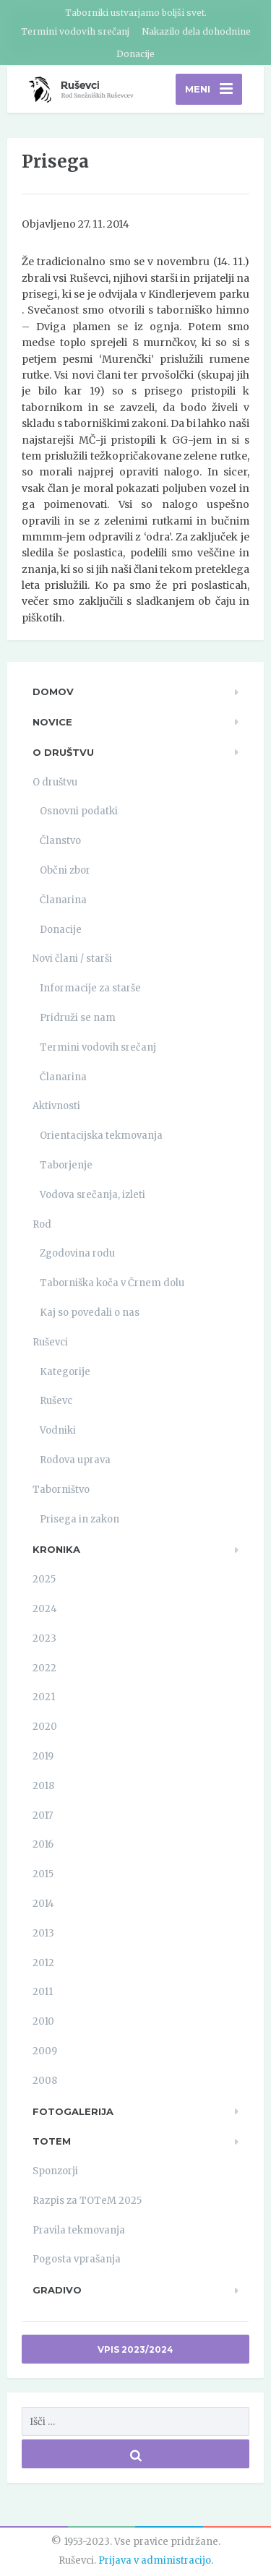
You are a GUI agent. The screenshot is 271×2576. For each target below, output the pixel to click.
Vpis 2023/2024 (135, 2349)
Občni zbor (65, 870)
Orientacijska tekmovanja (101, 1135)
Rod (42, 1224)
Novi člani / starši (72, 958)
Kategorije (65, 1372)
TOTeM (52, 2141)
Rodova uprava (75, 1460)
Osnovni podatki (79, 811)
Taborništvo (61, 1489)
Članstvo (60, 841)
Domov (53, 691)
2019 (43, 1756)
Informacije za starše (90, 988)
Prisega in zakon (79, 1519)
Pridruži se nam (78, 1018)
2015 (43, 1874)
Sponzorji (55, 2171)
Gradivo (57, 2290)
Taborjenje (66, 1165)
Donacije (135, 53)
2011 (43, 1992)
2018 (43, 1786)
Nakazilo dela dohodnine (196, 31)
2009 (45, 2051)
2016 (43, 1844)
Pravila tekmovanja (79, 2230)
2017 (43, 1815)
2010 (43, 2021)
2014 (43, 1903)
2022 (44, 1668)
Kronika (56, 1549)
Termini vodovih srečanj (75, 31)
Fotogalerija (73, 2111)
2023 (44, 1638)
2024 (45, 1609)
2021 (44, 1697)
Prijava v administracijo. (155, 2560)
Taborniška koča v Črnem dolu (112, 1283)
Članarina (63, 900)
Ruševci (50, 1342)
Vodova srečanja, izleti (92, 1195)
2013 (43, 1933)
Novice (52, 722)
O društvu (63, 752)
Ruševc (56, 1401)
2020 (45, 1726)
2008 (45, 2081)
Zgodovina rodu (77, 1253)
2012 (43, 1963)
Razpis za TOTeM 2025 (87, 2200)
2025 (44, 1579)
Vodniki (58, 1430)
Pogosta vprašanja (77, 2259)
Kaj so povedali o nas (89, 1312)
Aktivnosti (56, 1106)
